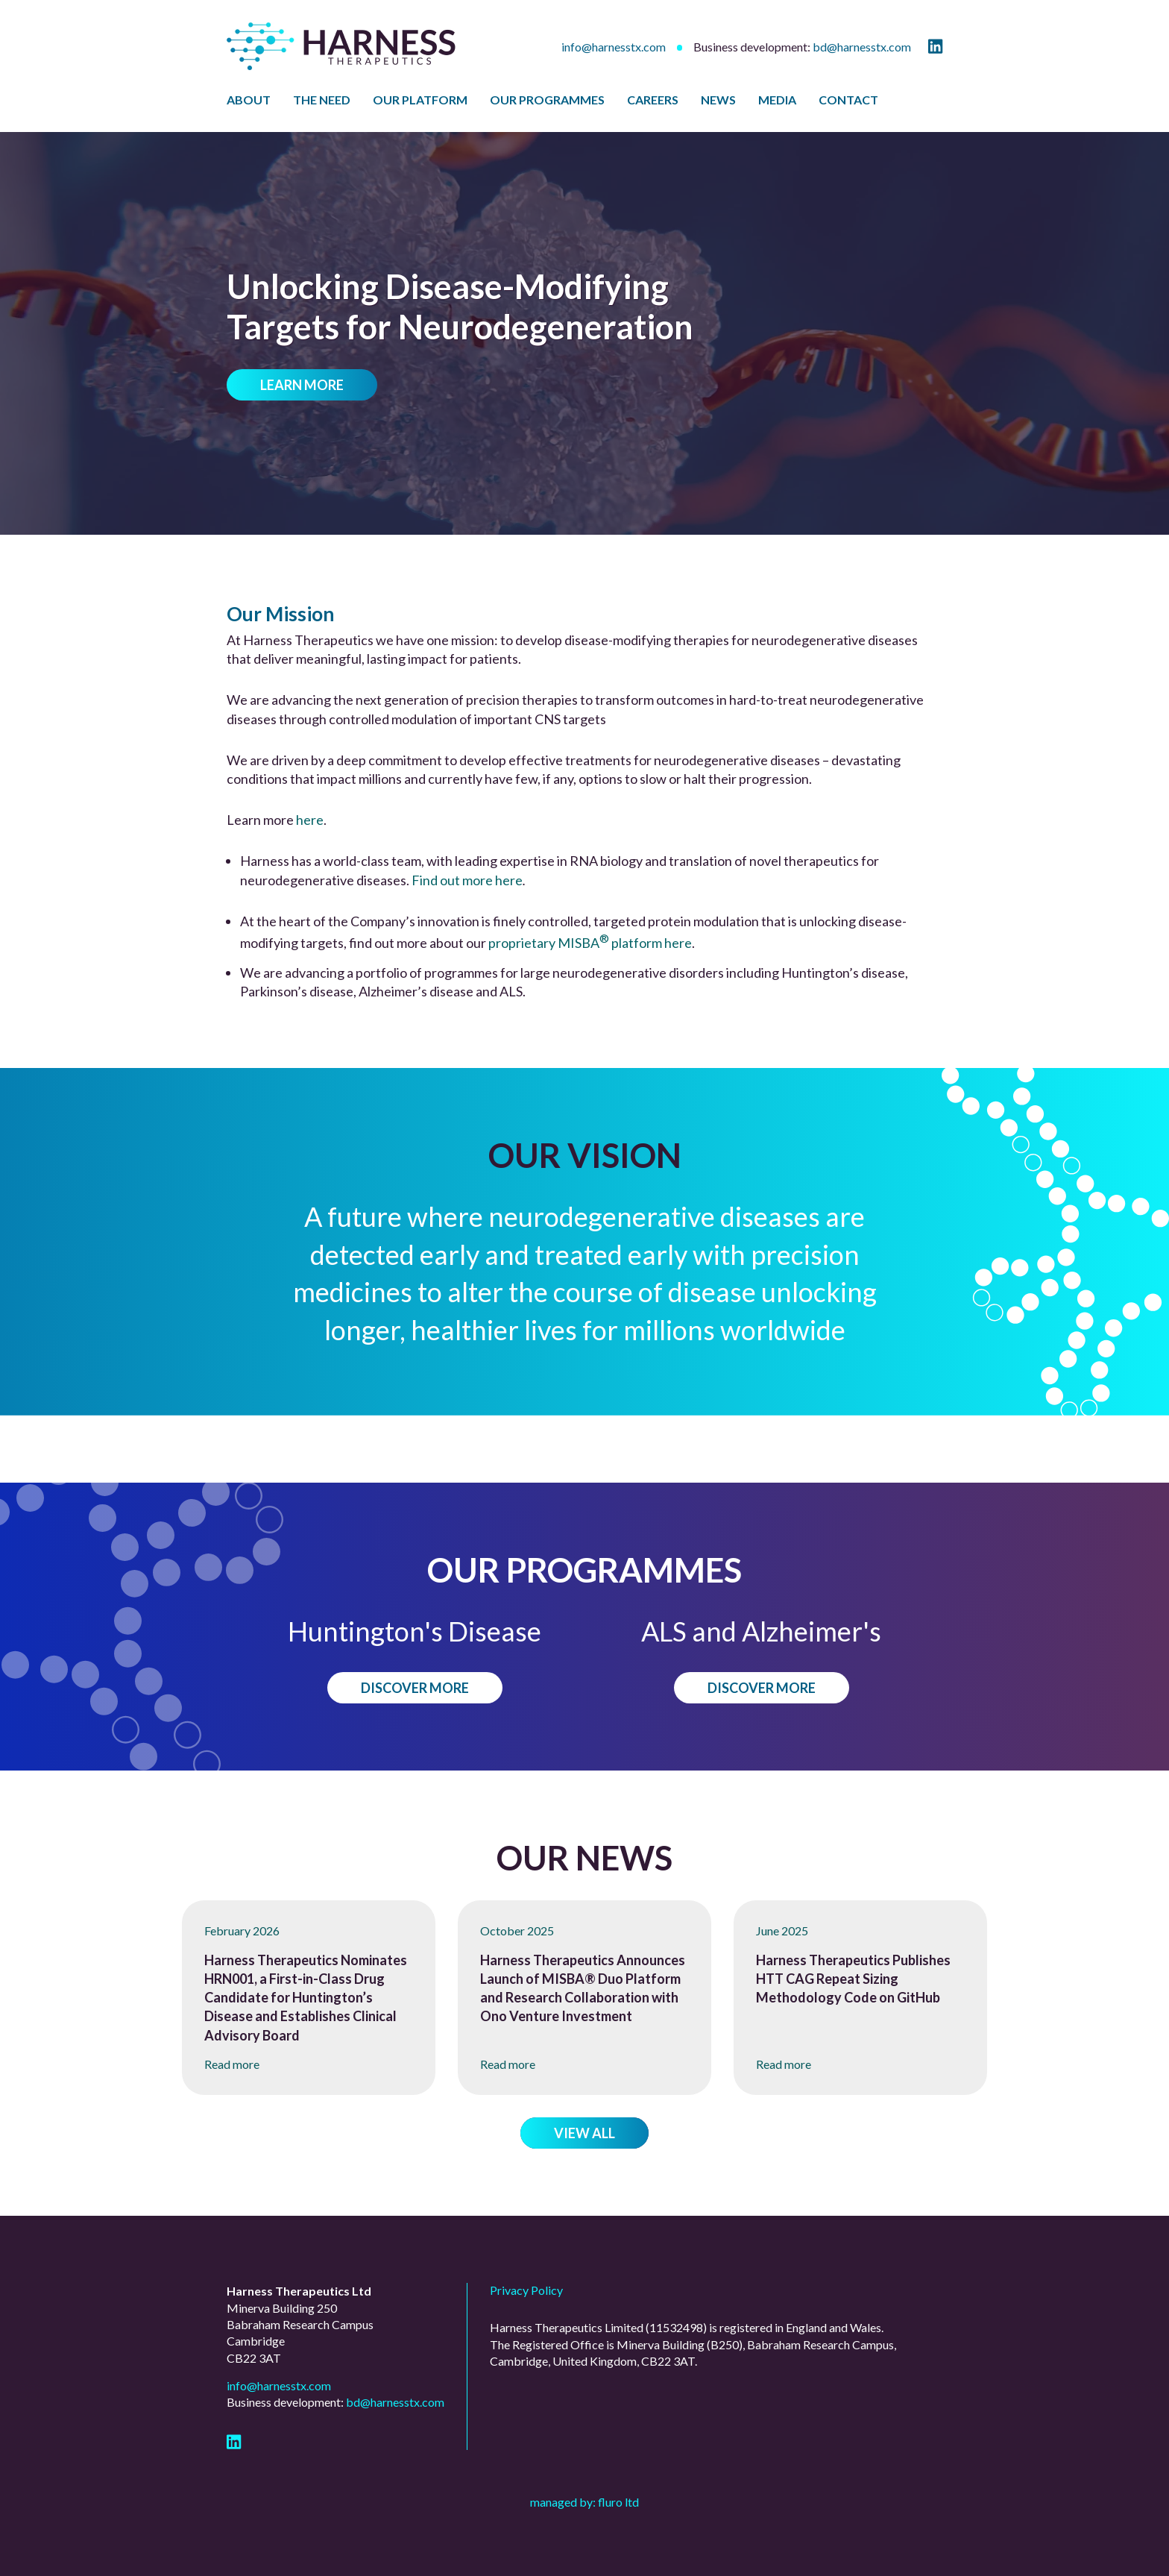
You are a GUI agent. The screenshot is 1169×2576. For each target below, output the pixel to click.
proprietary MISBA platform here (590, 942)
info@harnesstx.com (613, 47)
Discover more (415, 1688)
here (310, 819)
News (718, 99)
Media (777, 99)
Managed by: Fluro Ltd (584, 2502)
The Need (321, 99)
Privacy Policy (526, 2290)
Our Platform (420, 99)
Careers (652, 99)
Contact (848, 99)
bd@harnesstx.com (862, 47)
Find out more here (467, 880)
